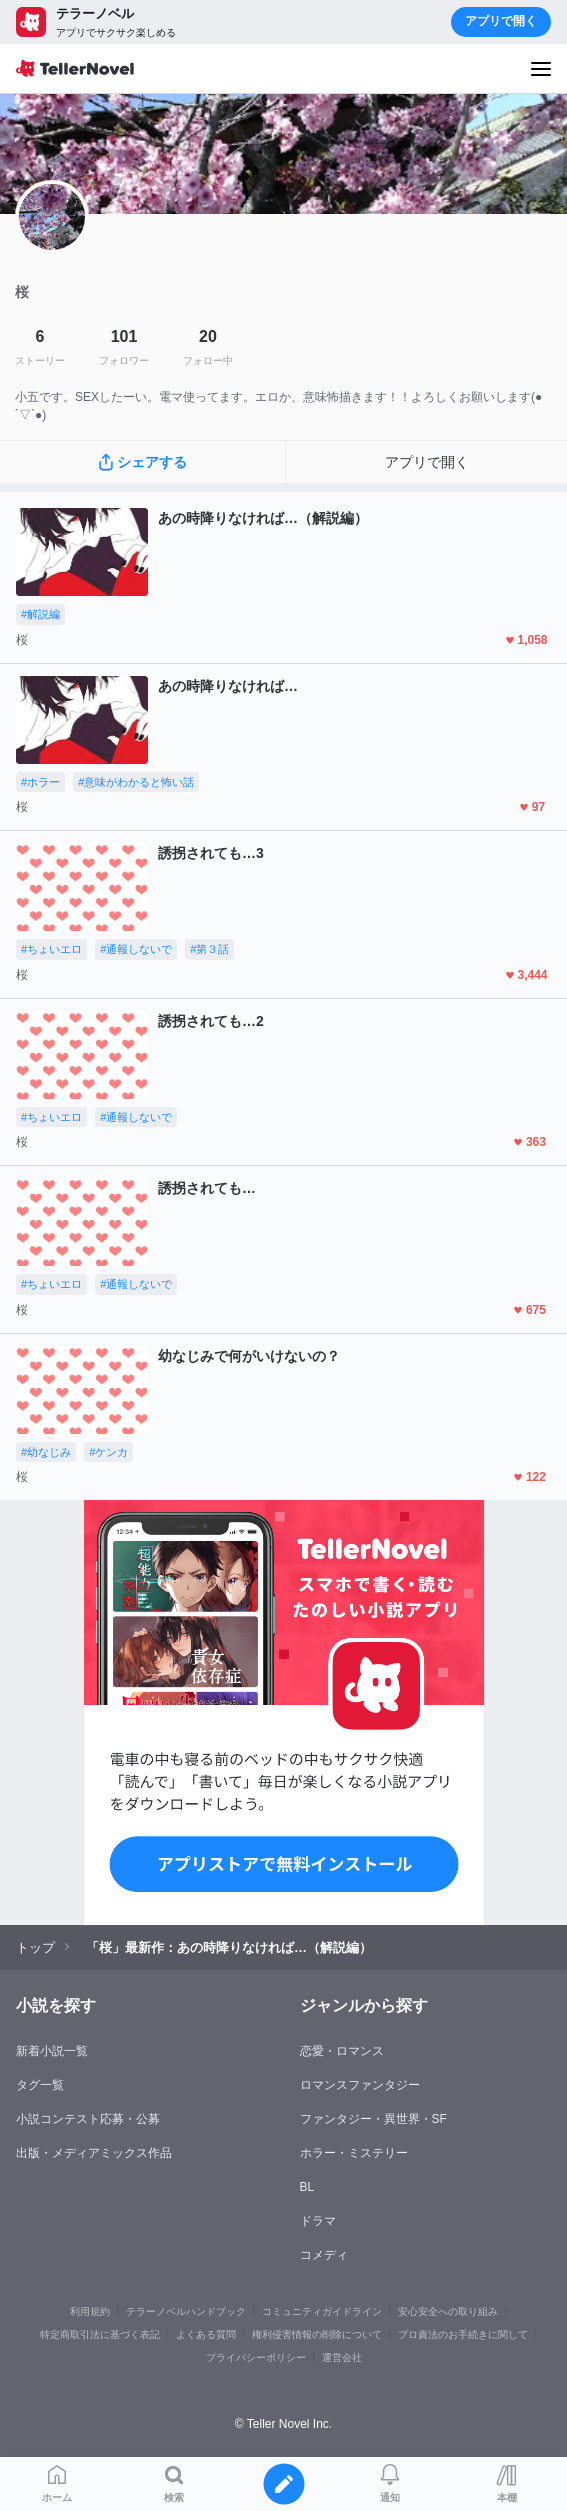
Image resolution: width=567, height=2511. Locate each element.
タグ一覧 (40, 2085)
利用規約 (90, 2311)
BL (307, 2187)
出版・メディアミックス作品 (94, 2153)
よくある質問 (206, 2334)
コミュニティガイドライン (322, 2311)
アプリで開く (501, 21)
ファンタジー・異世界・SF (373, 2119)
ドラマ (318, 2221)
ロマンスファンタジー (360, 2085)
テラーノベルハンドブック (186, 2311)
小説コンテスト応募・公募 (88, 2119)
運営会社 (342, 2357)
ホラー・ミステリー (354, 2153)
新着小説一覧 (52, 2051)
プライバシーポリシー (256, 2357)
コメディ (324, 2255)
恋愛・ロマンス (342, 2051)
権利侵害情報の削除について (317, 2334)
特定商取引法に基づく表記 (100, 2334)
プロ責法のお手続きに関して (463, 2334)
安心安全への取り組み (448, 2311)
